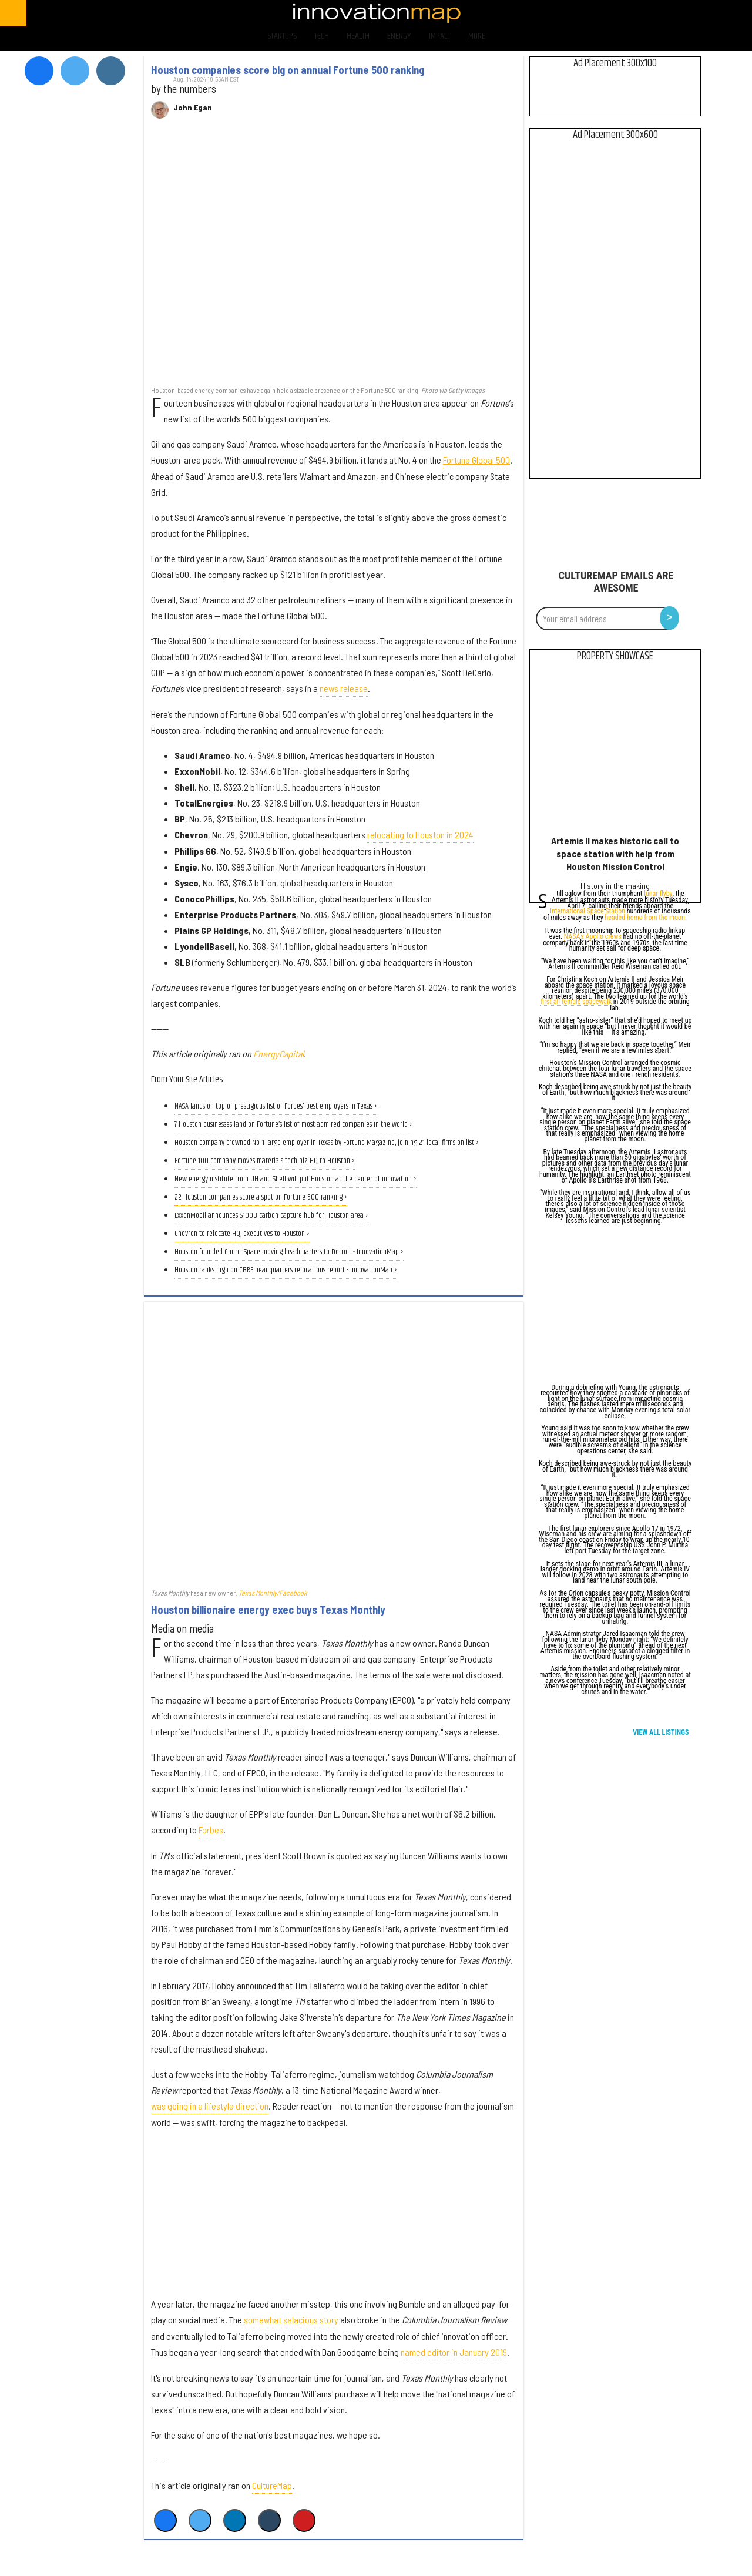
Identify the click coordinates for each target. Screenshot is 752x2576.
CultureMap (272, 2485)
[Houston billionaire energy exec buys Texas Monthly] (333, 1444)
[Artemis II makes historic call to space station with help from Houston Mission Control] (615, 751)
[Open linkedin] (722, 13)
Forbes (211, 1829)
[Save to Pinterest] (304, 2520)
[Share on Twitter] (200, 2520)
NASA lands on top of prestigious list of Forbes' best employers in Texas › (275, 1106)
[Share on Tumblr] (269, 2520)
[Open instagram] (691, 13)
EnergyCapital (278, 1053)
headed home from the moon (644, 918)
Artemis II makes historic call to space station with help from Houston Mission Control (615, 853)
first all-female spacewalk (576, 1002)
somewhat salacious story (291, 2319)
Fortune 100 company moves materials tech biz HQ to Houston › (264, 1161)
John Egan (192, 107)
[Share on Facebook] (165, 2520)
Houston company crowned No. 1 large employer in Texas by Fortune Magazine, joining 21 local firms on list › (326, 1143)
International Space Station (587, 912)
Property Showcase (615, 656)
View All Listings (661, 1732)
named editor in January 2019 (454, 2351)
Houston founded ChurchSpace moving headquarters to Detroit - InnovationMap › (289, 1252)
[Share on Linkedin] (234, 2520)
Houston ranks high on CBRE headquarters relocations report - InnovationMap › (285, 1270)
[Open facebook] (629, 13)
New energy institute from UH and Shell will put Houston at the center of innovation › (295, 1179)
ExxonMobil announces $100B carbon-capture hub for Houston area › (271, 1216)
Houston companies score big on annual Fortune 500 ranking (287, 69)
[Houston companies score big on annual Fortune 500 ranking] (333, 258)
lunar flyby (658, 894)
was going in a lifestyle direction (209, 2105)
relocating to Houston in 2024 (420, 834)
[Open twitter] (660, 13)
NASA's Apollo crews (593, 937)
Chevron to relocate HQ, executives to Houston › (242, 1234)
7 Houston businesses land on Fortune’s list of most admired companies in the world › (293, 1125)
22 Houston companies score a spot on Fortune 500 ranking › (260, 1197)
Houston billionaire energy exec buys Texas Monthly (268, 1609)
